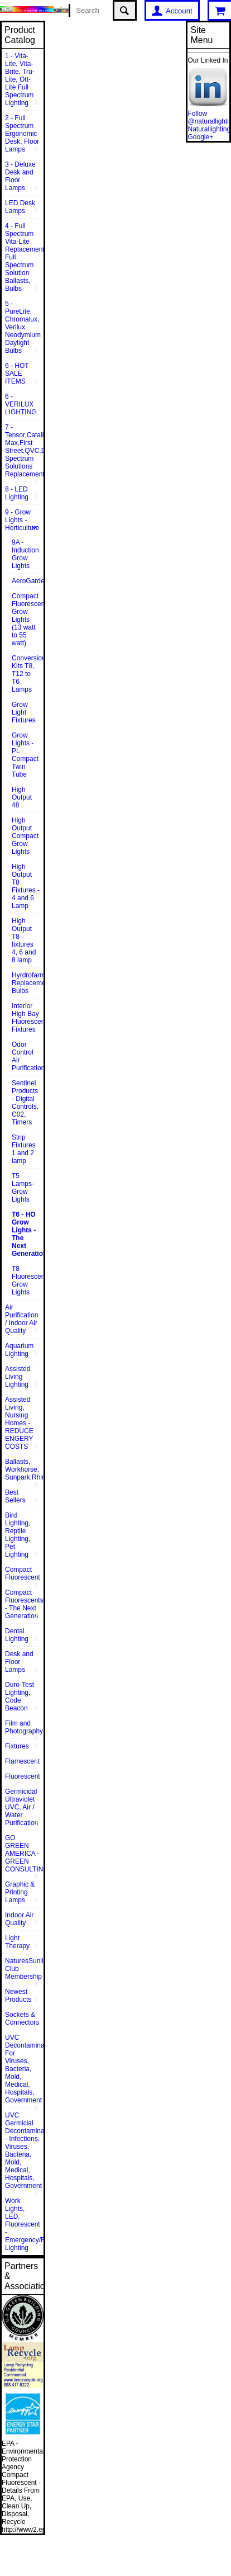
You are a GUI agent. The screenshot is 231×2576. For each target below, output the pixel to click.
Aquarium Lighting (19, 1350)
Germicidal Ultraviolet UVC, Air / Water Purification (21, 1807)
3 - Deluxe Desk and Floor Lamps (20, 176)
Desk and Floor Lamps (19, 1662)
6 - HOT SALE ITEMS (17, 373)
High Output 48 (22, 797)
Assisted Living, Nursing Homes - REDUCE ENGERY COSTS (19, 1423)
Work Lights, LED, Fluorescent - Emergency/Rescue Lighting (24, 2224)
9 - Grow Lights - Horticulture (22, 520)
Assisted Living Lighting (17, 1376)
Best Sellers (15, 1496)
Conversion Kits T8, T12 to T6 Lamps (28, 673)
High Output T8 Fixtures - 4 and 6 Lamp (26, 886)
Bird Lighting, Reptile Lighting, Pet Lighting (17, 1534)
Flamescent (22, 1761)
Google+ (200, 137)
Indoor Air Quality (19, 1919)
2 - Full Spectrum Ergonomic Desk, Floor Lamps (22, 133)
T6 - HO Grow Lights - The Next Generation (28, 1234)
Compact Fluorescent (22, 1573)
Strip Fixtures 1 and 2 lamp (24, 1149)
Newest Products (18, 1995)
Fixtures (17, 1746)
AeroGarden (28, 581)
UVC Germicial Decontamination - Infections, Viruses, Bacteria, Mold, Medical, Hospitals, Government (24, 2150)
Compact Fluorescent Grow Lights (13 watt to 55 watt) (28, 619)
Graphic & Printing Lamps (20, 1892)
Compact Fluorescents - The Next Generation (24, 1604)
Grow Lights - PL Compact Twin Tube (25, 754)
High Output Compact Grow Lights (25, 835)
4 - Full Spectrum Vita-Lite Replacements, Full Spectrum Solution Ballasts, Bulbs (24, 257)
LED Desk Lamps (20, 207)
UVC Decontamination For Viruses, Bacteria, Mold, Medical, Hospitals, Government (24, 2069)
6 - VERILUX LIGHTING (21, 404)
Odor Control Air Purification (28, 1056)
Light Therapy (17, 1942)
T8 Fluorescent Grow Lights (28, 1280)
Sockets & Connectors (22, 2018)
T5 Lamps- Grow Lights (23, 1187)
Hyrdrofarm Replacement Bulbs (28, 983)
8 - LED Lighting (16, 493)
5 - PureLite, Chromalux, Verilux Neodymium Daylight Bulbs (23, 327)
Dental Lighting (16, 1635)
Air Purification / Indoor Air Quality (21, 1319)
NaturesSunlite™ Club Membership (24, 1969)
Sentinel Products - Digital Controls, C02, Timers (25, 1102)
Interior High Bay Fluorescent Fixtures (28, 1017)
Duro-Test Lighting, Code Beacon (19, 1696)
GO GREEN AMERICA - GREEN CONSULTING (24, 1853)
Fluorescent (22, 1776)
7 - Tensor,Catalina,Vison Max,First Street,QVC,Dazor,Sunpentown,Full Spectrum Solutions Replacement (24, 450)
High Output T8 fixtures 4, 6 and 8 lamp (24, 940)
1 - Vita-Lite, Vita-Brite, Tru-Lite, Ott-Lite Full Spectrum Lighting (20, 79)
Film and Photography (24, 1727)
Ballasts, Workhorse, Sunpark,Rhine (24, 1469)
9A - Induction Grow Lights (25, 554)
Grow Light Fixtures (24, 712)
